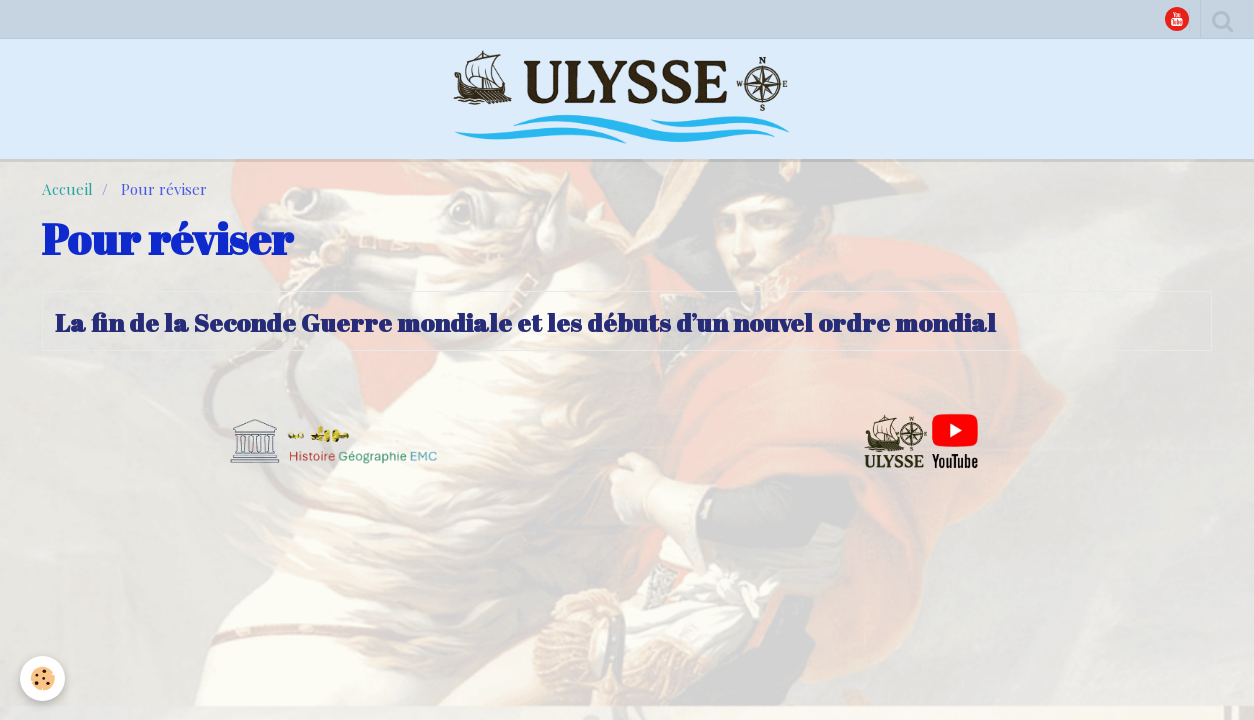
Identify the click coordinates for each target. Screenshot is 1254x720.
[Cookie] (42, 678)
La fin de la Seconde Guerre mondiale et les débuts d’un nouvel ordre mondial (525, 322)
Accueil (67, 189)
